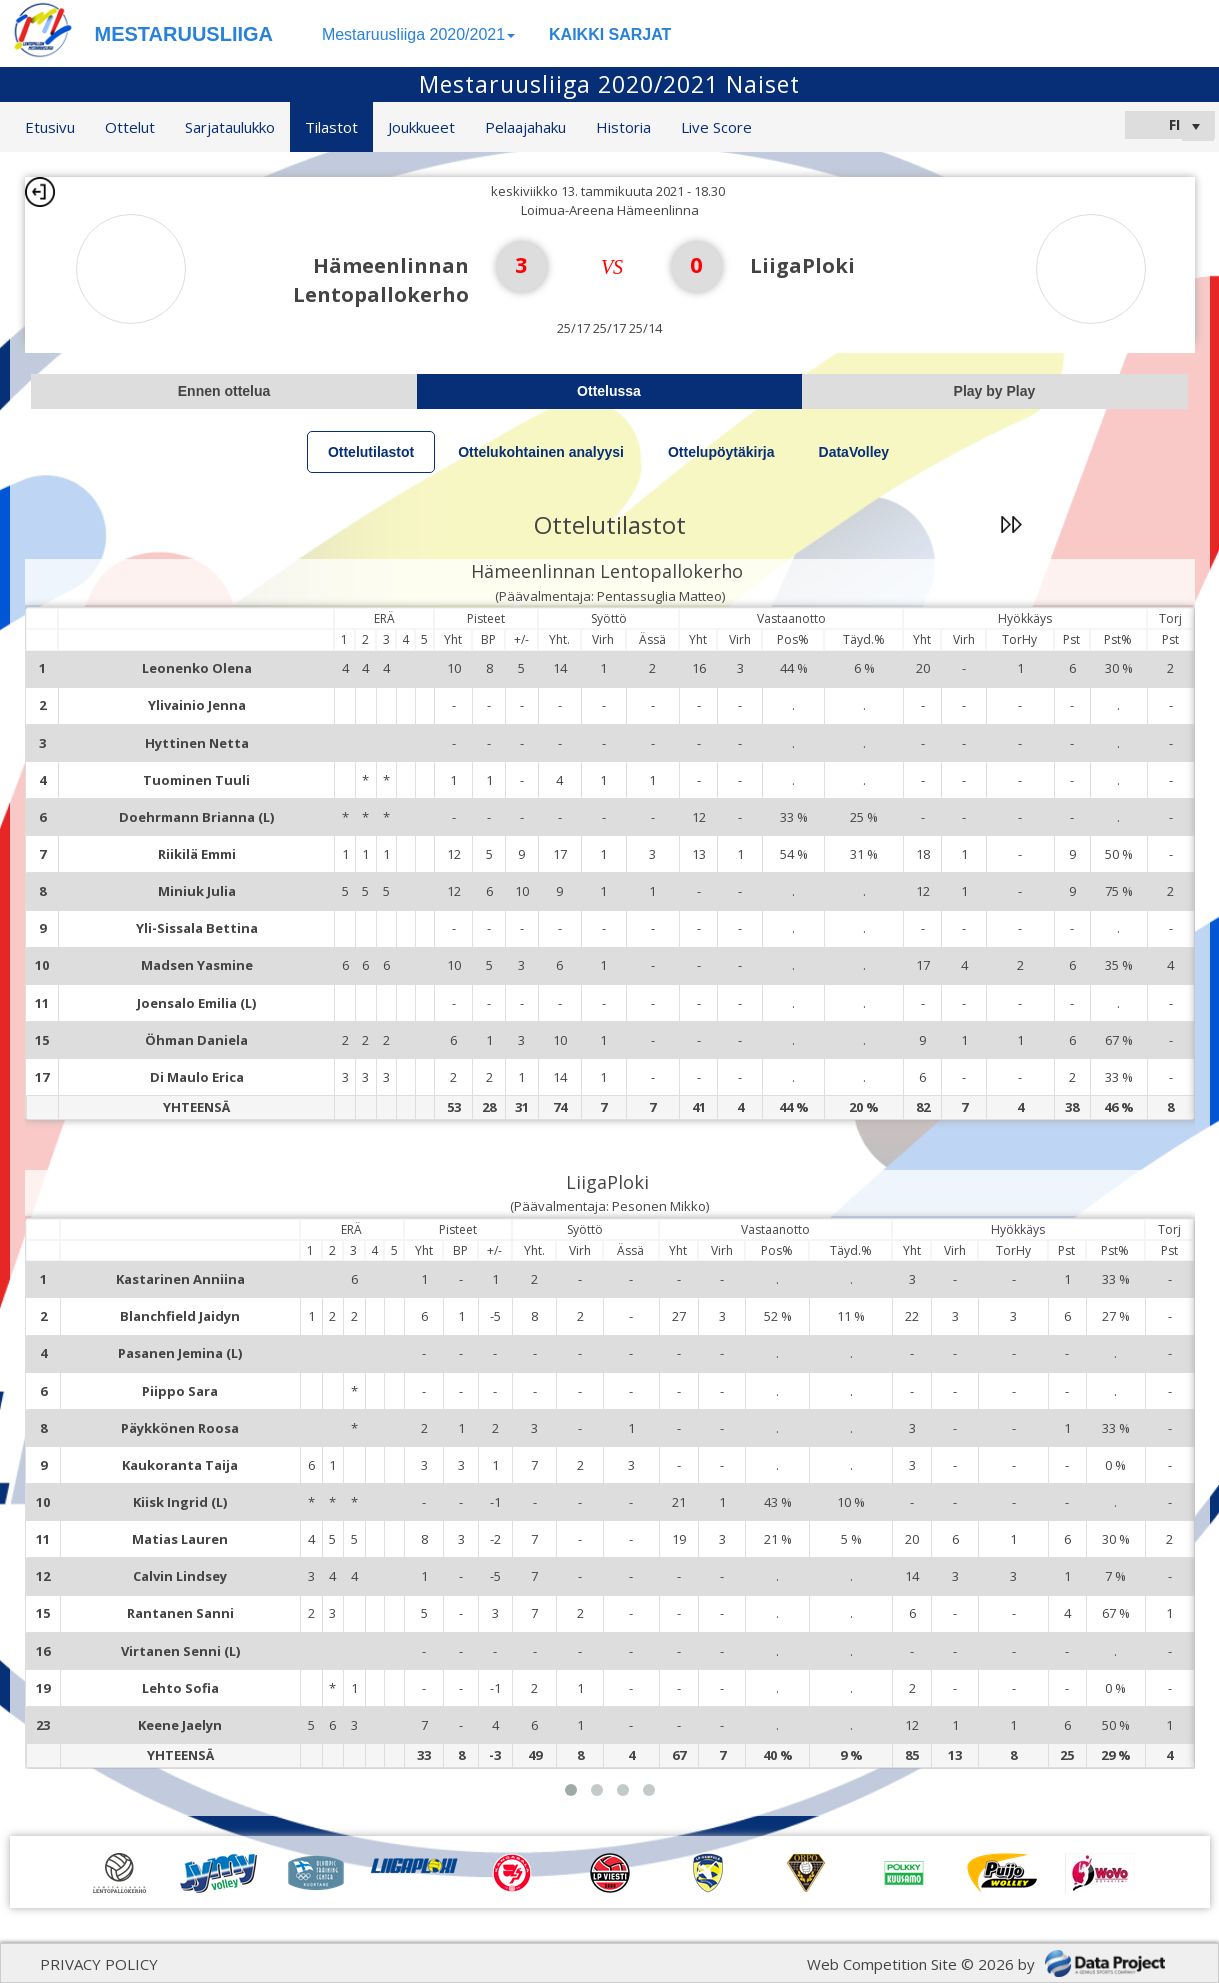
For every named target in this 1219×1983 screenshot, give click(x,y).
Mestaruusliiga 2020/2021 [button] (418, 34)
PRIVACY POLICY (99, 1964)
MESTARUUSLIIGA (184, 34)
